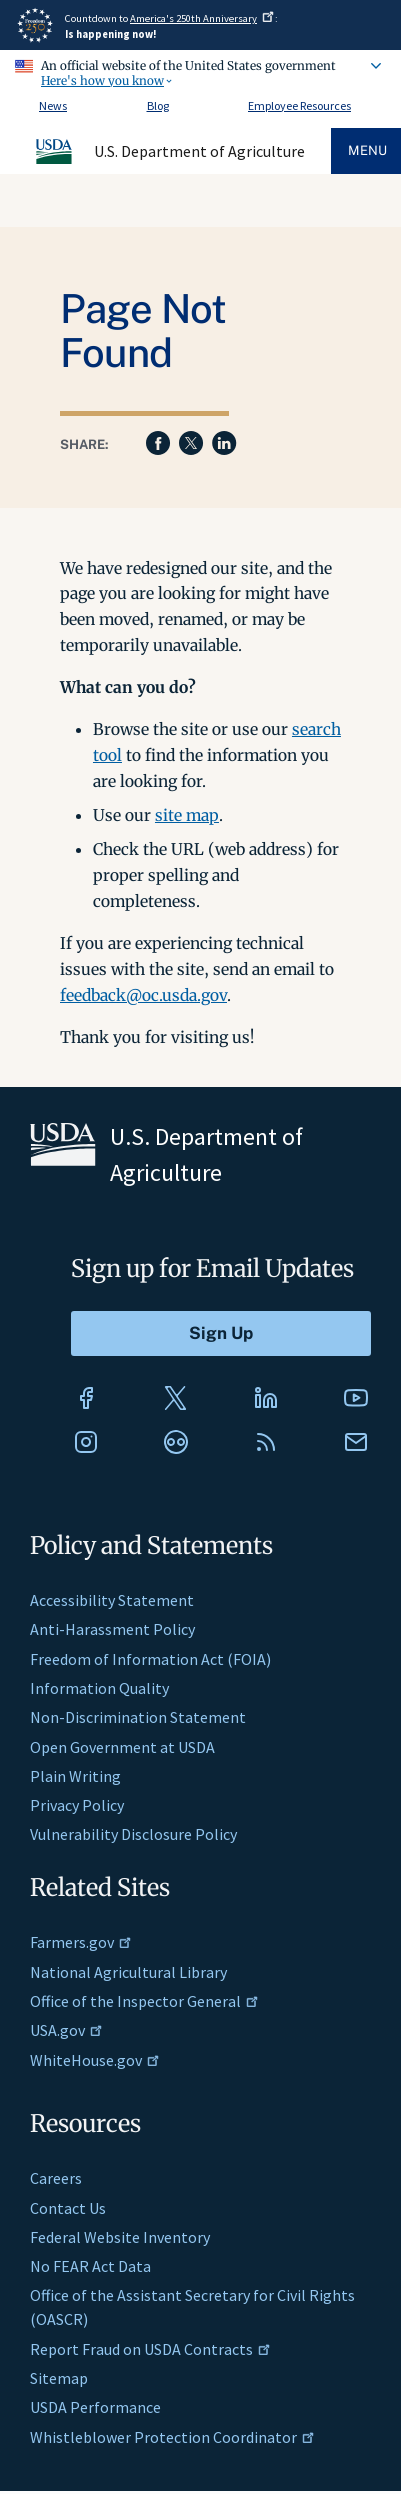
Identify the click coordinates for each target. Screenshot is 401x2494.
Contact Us (68, 2208)
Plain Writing (75, 1776)
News (53, 105)
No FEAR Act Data (90, 2266)
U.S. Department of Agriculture (199, 151)
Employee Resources (299, 105)
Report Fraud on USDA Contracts (150, 2349)
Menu (367, 150)
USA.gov (66, 2030)
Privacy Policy (77, 1805)
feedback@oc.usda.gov (143, 995)
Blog (158, 105)
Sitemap (59, 2378)
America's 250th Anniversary (202, 18)
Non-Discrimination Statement (138, 1717)
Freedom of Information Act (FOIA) (150, 1659)
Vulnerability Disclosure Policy (133, 1834)
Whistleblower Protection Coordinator (172, 2437)
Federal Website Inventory (120, 2237)
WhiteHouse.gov (95, 2060)
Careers (56, 2178)
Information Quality (99, 1688)
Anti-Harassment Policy (112, 1629)
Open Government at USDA (122, 1747)
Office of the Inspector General (144, 2001)
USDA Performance (95, 2407)
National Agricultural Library (128, 1972)
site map (187, 815)
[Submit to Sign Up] (221, 1333)
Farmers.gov (81, 1942)
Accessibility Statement (112, 1600)
